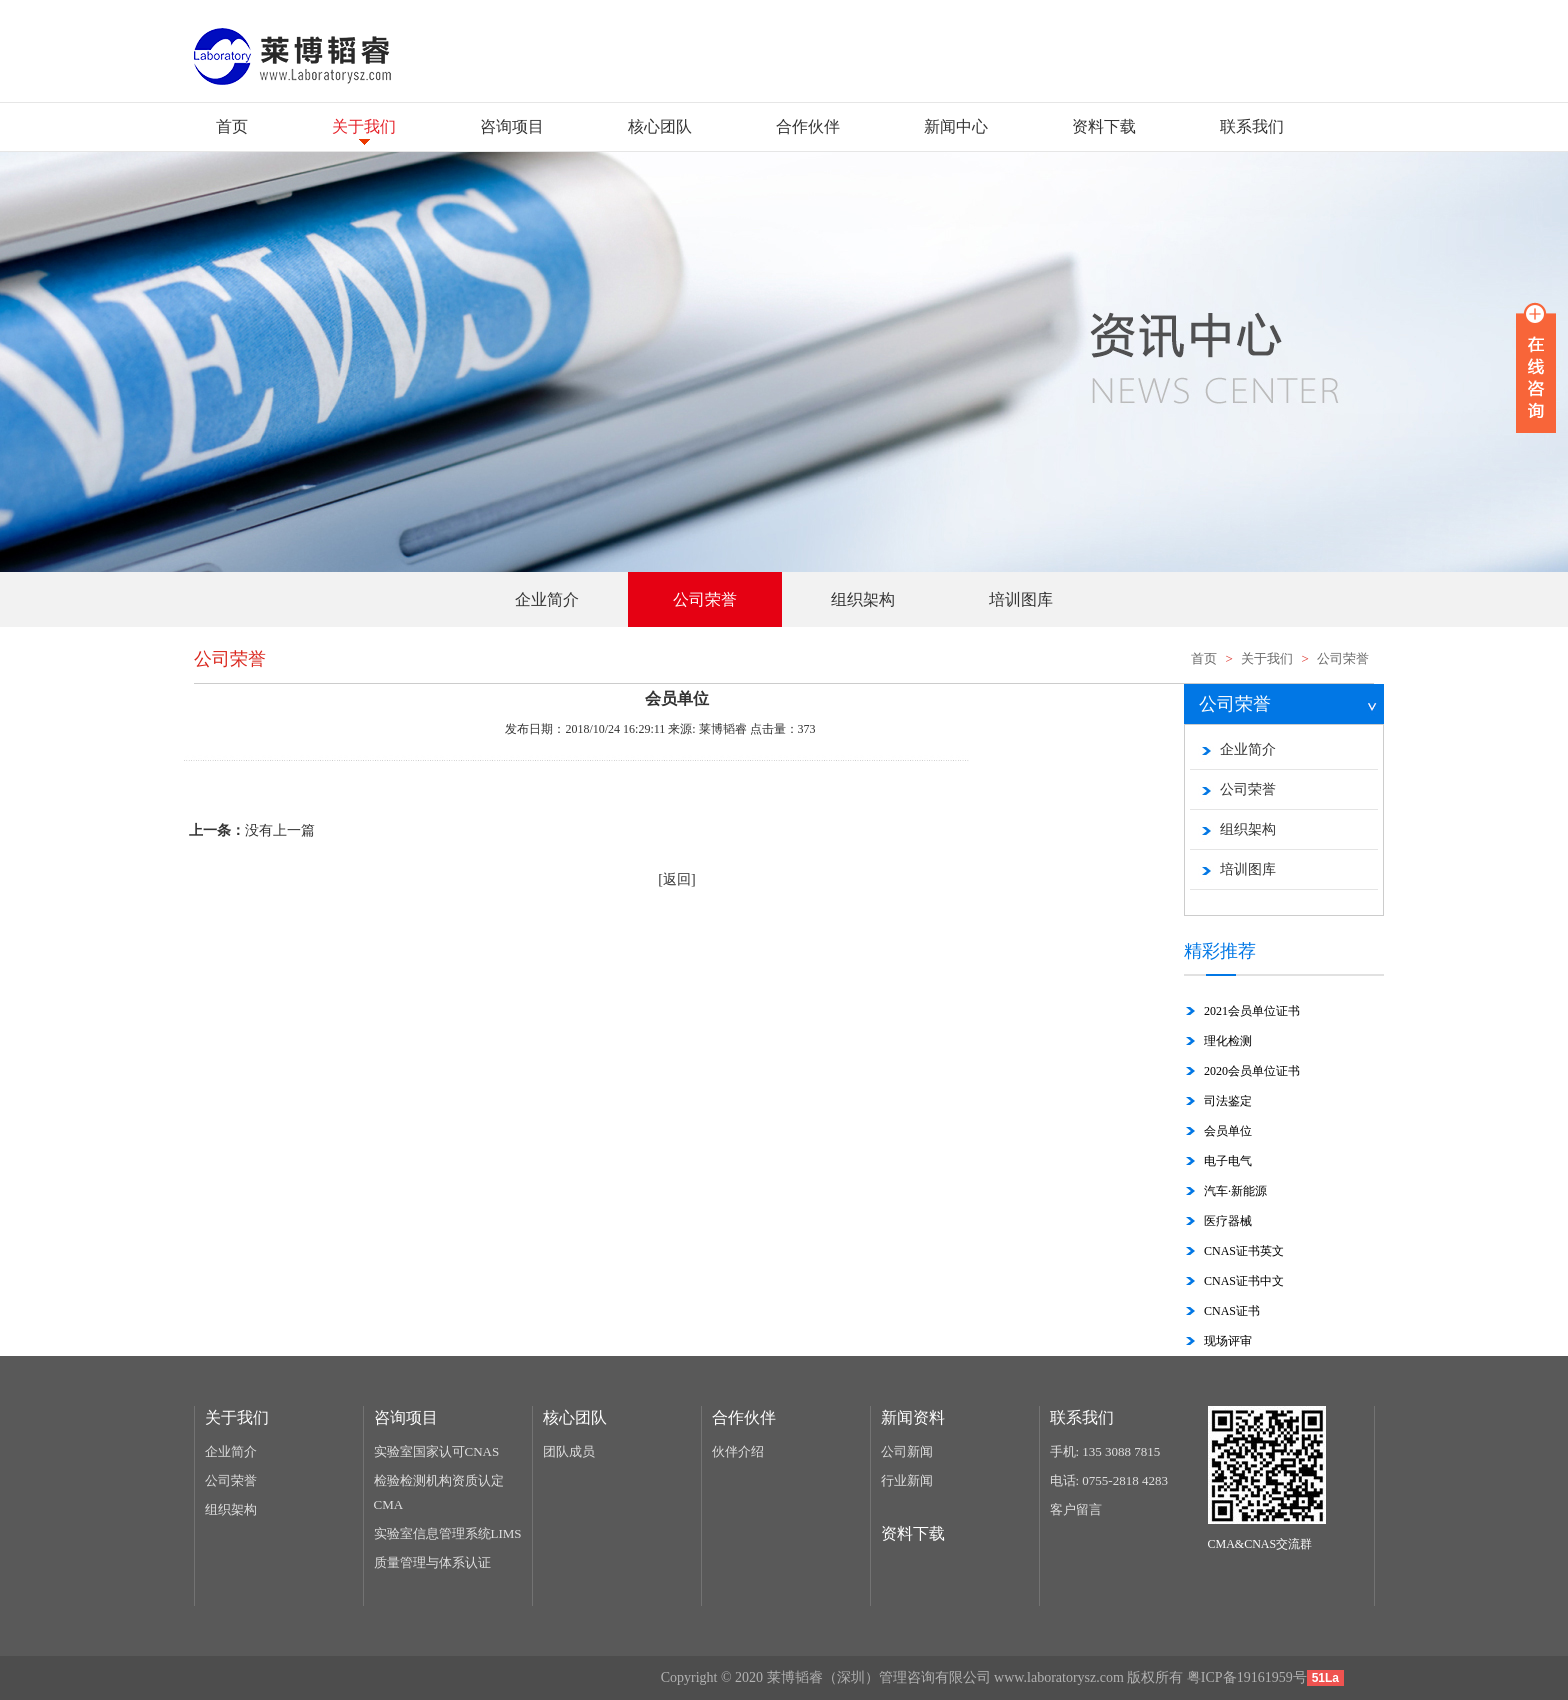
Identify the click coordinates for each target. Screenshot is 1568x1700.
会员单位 (1228, 1131)
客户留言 (1076, 1509)
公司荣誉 (1343, 658)
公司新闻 (907, 1451)
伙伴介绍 (738, 1451)
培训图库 (1248, 869)
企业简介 (1248, 749)
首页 (232, 126)
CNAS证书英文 (1244, 1251)
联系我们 (1252, 126)
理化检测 (1228, 1041)
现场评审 (1228, 1341)
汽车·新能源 (1235, 1191)
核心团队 (660, 126)
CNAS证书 (1232, 1311)
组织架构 (1248, 829)
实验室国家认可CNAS (437, 1451)
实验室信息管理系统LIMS (448, 1533)
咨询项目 (512, 126)
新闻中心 (956, 126)
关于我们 (364, 126)
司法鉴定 (1228, 1101)
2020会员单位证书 (1252, 1071)
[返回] (676, 879)
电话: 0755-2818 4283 (1109, 1480)
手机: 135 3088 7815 (1105, 1451)
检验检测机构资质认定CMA (439, 1492)
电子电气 (1228, 1161)
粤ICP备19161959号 (1247, 1677)
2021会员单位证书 (1252, 1011)
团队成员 (569, 1451)
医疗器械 (1228, 1221)
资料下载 (1104, 126)
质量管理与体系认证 (432, 1562)
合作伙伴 (808, 126)
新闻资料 (913, 1417)
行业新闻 (907, 1480)
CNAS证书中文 (1244, 1281)
